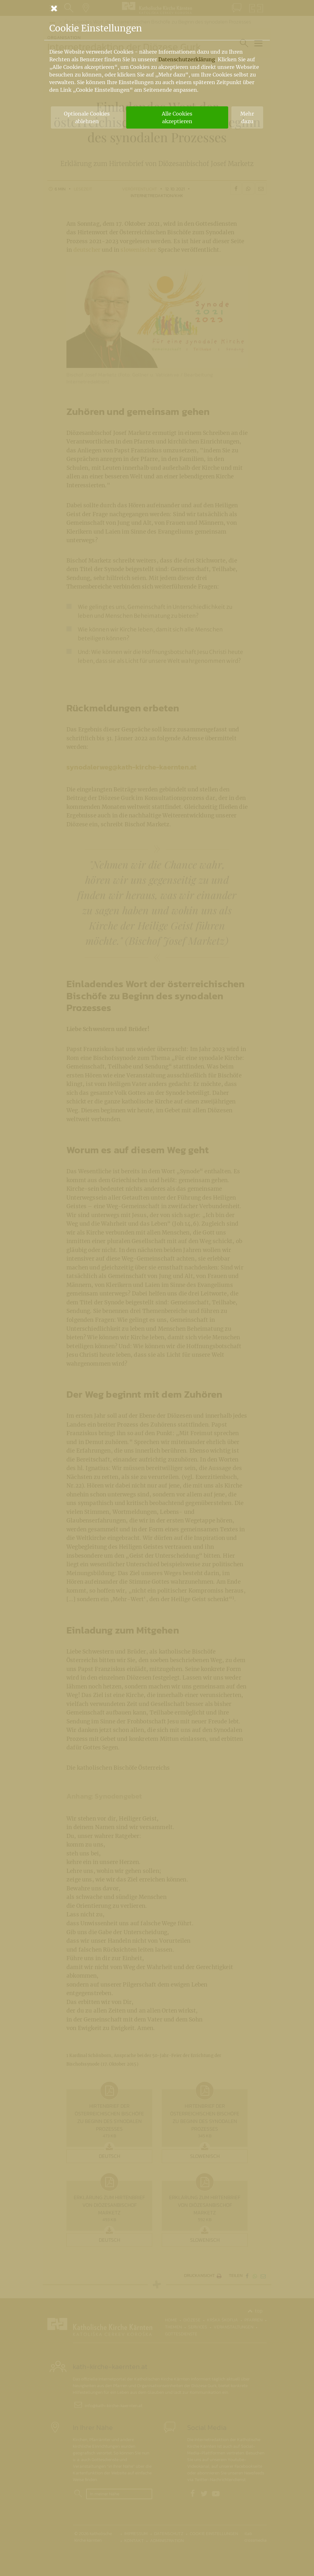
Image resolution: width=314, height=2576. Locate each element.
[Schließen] (157, 8)
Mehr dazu (247, 117)
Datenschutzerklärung (186, 59)
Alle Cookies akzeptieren (177, 117)
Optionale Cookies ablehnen (87, 117)
